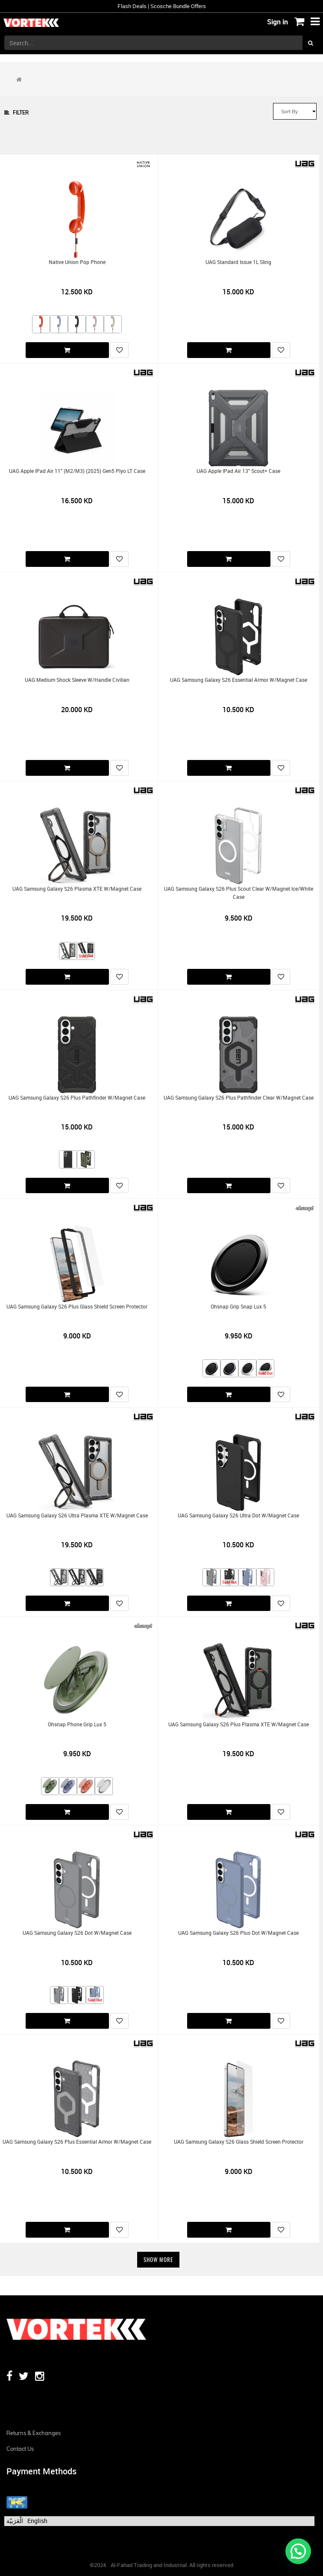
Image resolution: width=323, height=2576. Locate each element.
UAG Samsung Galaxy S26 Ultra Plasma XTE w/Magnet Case (77, 1515)
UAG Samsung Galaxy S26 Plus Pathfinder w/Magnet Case (77, 1097)
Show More (158, 2259)
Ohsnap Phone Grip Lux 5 (77, 1724)
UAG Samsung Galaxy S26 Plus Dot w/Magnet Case (238, 1932)
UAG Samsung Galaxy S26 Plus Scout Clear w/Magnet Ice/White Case (238, 893)
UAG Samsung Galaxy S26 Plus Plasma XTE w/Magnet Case (238, 1724)
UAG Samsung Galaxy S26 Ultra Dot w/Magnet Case (238, 1515)
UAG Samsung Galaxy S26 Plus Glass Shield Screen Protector (76, 1306)
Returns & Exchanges (33, 2432)
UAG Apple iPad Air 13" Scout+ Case (238, 471)
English (37, 2521)
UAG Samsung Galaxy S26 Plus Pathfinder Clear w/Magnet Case (239, 1097)
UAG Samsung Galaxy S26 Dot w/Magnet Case (77, 1932)
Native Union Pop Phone (77, 262)
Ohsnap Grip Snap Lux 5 (238, 1306)
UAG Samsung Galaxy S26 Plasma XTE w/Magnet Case (76, 888)
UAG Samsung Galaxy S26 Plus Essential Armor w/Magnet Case (77, 2141)
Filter (16, 112)
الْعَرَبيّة (14, 2521)
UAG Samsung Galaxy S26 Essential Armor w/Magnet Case (238, 680)
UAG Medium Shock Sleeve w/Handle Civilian (77, 680)
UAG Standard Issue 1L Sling (238, 262)
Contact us (20, 2448)
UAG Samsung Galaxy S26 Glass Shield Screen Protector (238, 2141)
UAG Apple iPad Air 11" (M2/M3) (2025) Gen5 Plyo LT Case (77, 471)
